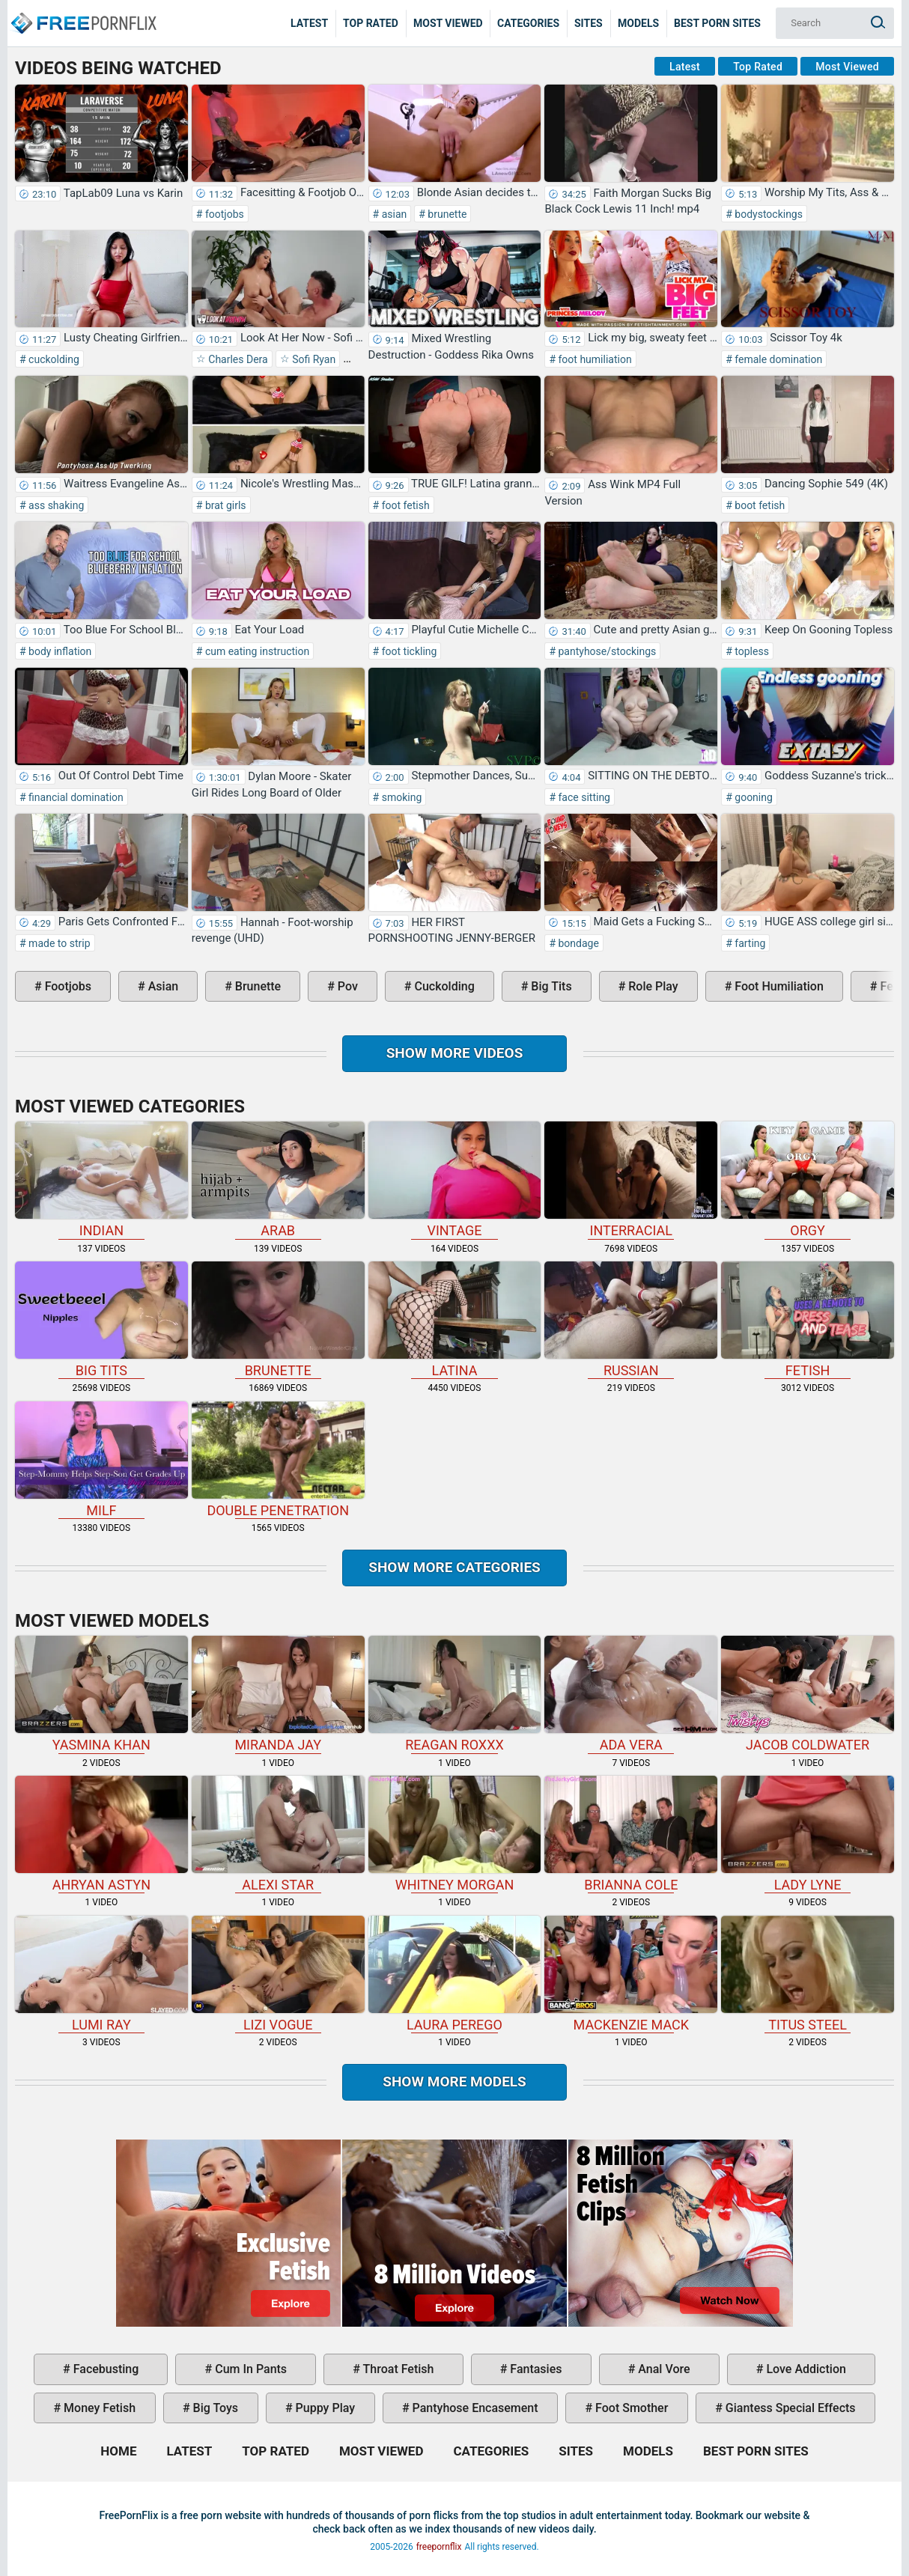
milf (101, 1459)
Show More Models (454, 2081)
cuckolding (52, 359)
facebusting (104, 2369)
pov (346, 986)
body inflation (59, 651)
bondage (577, 943)
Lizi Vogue (278, 1974)
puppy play (324, 2408)
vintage (454, 1179)
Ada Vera (630, 1694)
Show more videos (454, 1053)
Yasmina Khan (101, 1694)
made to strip (58, 943)
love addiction (804, 2369)
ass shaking (55, 505)
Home (82, 12)
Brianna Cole (630, 1834)
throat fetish (397, 2369)
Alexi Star (278, 1834)
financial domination (75, 797)
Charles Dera (237, 359)
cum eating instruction (255, 651)
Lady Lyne (807, 1834)
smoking (400, 797)
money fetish (98, 2408)
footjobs (222, 214)
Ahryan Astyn (101, 1834)
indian (101, 1179)
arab (278, 1179)
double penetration (278, 1459)
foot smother (630, 2408)
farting (749, 943)
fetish (807, 1319)
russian (630, 1319)
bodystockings (767, 214)
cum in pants (249, 2369)
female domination (777, 359)
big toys (214, 2408)
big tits (549, 986)
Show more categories (454, 1567)
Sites (588, 23)
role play (651, 986)
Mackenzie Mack (630, 1974)
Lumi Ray (101, 1974)
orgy (807, 1179)
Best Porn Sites (717, 23)
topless (750, 651)
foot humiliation (594, 359)
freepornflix (439, 2547)
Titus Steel (807, 1974)
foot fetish (404, 505)
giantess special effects (789, 2408)
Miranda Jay (278, 1694)
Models (638, 23)
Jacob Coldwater (807, 1694)
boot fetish (758, 505)
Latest (309, 23)
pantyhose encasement (474, 2408)
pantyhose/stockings (606, 651)
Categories (528, 23)
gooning (752, 797)
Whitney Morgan (454, 1834)
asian (393, 214)
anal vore (662, 2369)
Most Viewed (448, 23)
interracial (630, 1179)
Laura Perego (454, 1974)
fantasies (534, 2369)
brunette (446, 214)
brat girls (224, 505)
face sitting (583, 797)
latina (454, 1319)
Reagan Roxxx (454, 1694)
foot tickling (408, 651)
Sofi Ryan (313, 359)
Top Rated (370, 23)
